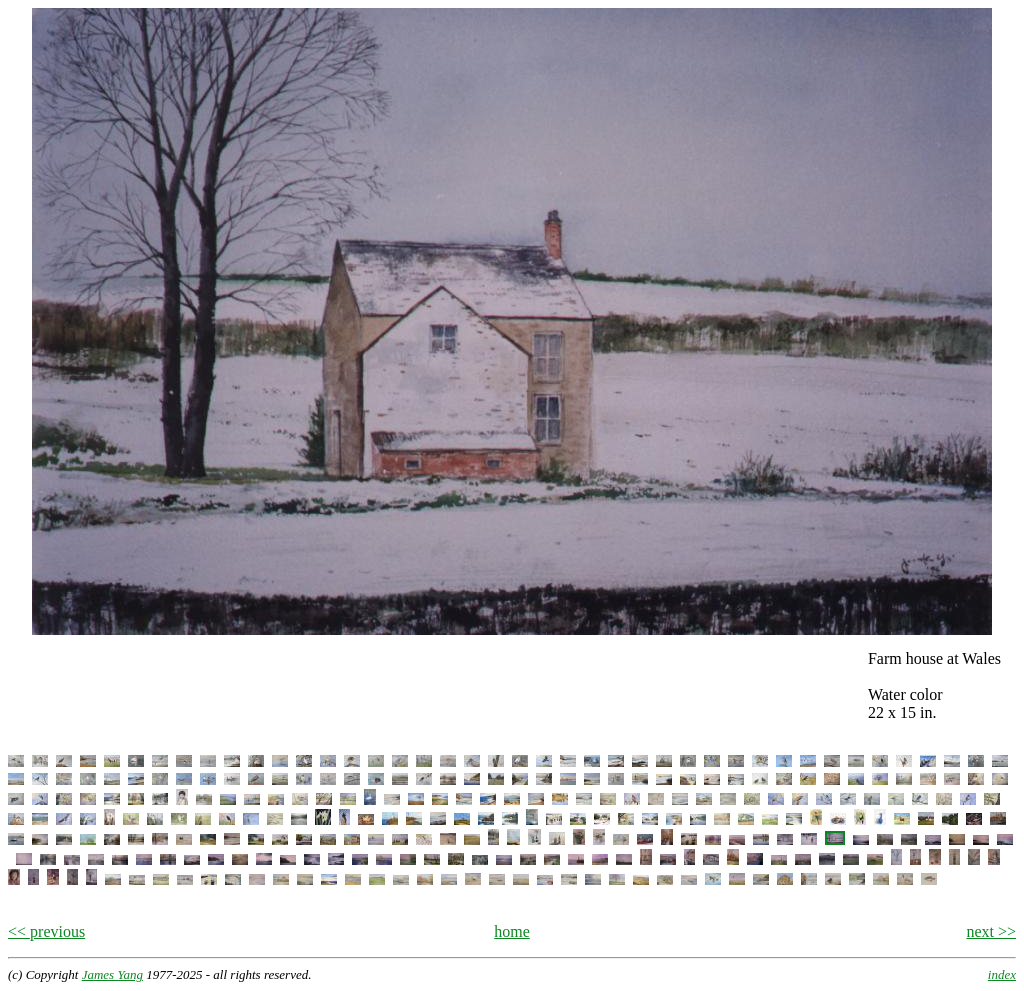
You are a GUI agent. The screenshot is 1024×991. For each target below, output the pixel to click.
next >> (991, 931)
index (1002, 974)
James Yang (112, 974)
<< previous (46, 931)
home (512, 931)
